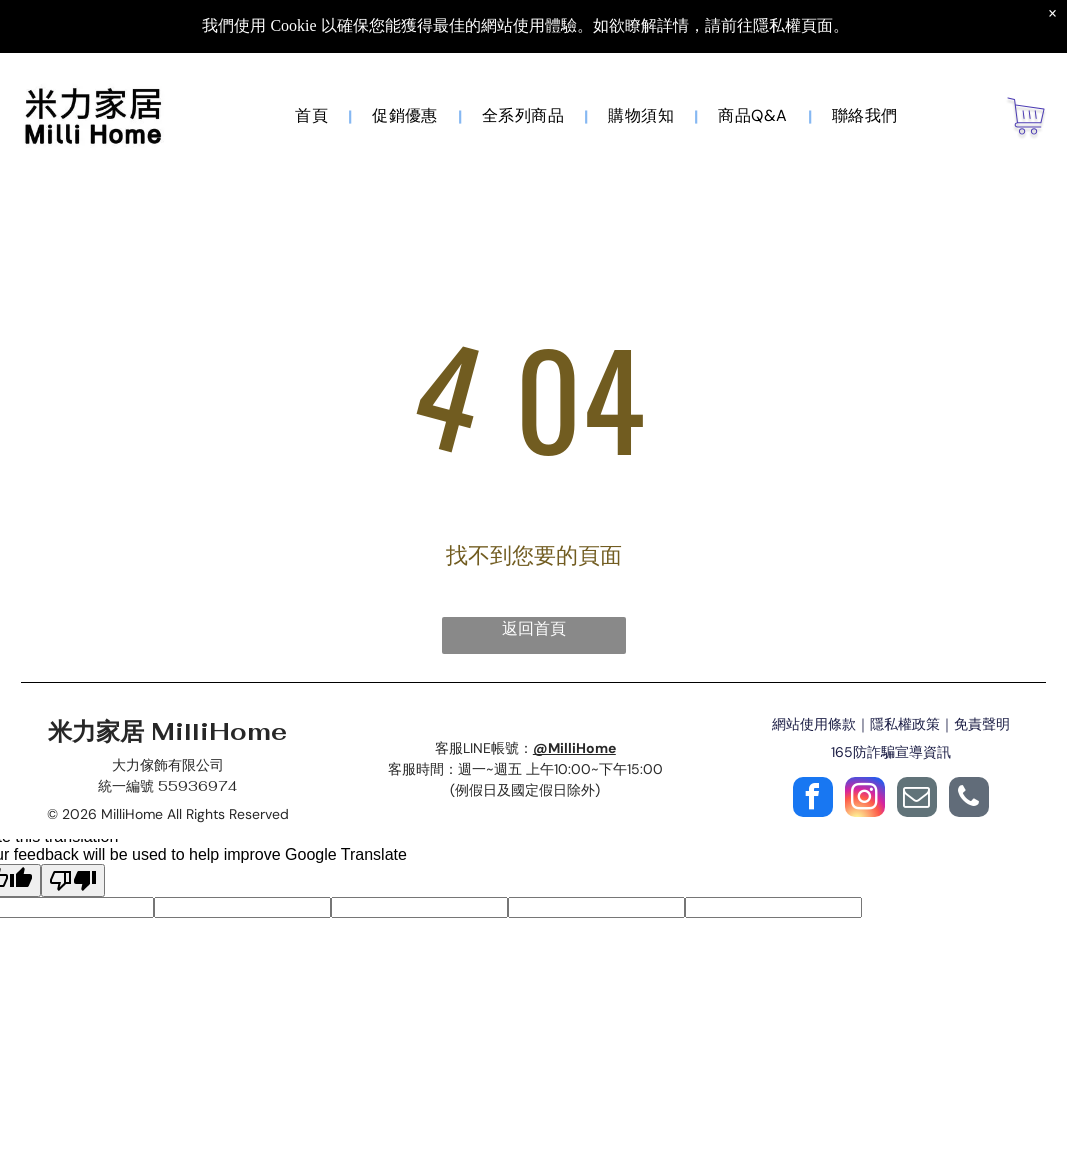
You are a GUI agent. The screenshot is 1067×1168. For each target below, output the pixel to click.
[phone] (969, 799)
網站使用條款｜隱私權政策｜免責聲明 (891, 724)
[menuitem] (313, 116)
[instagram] (865, 799)
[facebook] (813, 799)
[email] (917, 799)
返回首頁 (534, 628)
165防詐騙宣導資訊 (891, 752)
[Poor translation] (73, 880)
